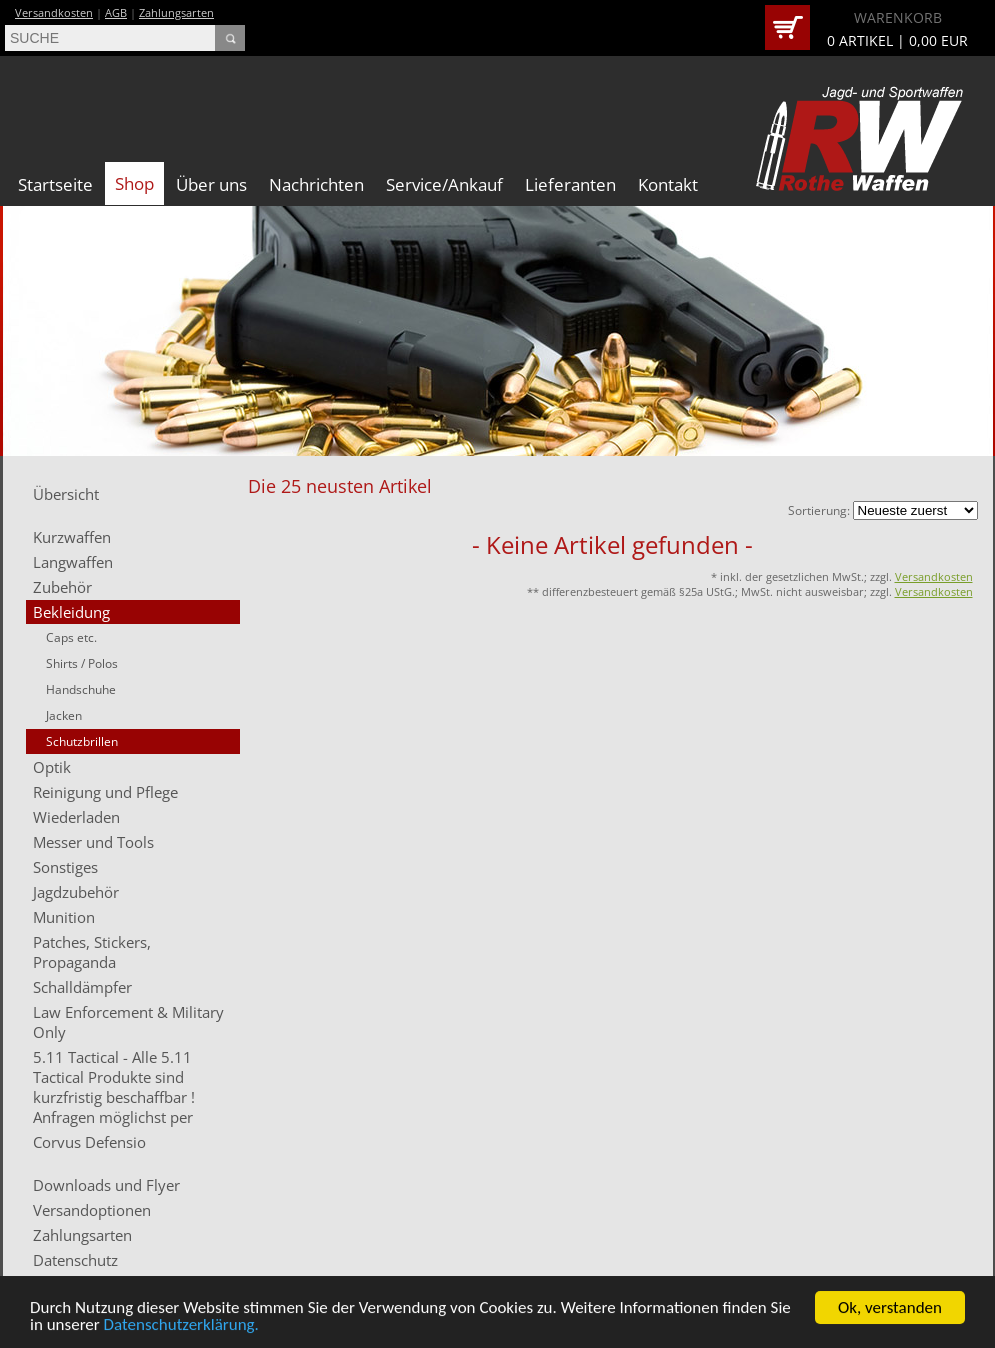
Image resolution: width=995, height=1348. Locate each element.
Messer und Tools (93, 842)
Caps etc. (71, 637)
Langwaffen (73, 562)
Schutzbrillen (82, 741)
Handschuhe (81, 689)
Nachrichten (316, 184)
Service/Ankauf (444, 184)
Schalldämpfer (82, 987)
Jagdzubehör (76, 892)
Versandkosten (54, 12)
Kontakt (668, 184)
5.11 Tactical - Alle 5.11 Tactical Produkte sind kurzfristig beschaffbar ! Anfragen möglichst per (114, 1087)
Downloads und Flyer (106, 1185)
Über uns (211, 184)
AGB (116, 12)
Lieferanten (570, 184)
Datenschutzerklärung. (181, 1325)
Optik (52, 767)
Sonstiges (65, 867)
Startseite (55, 184)
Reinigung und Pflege (105, 792)
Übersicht (66, 494)
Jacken (64, 715)
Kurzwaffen (72, 537)
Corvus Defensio (89, 1142)
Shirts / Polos (82, 663)
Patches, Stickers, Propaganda (92, 952)
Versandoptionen (92, 1210)
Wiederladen (76, 817)
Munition (64, 917)
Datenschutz (75, 1260)
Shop (134, 183)
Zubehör (62, 587)
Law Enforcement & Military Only (128, 1022)
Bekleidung (71, 612)
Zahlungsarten (176, 12)
